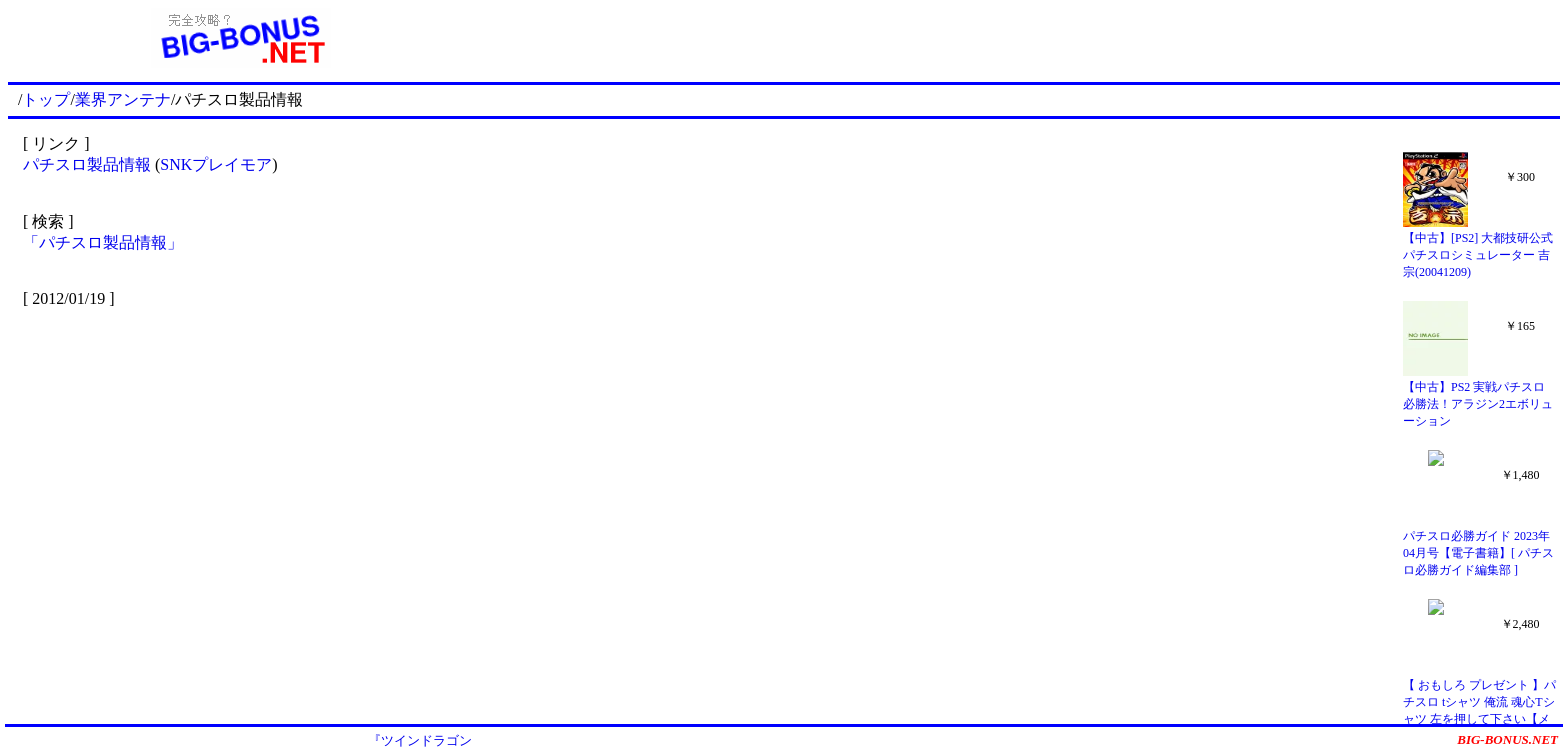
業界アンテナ (123, 99)
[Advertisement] (1017, 38)
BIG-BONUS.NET (1507, 739)
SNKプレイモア (216, 164)
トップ (46, 99)
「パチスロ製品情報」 (103, 242)
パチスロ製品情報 (87, 164)
